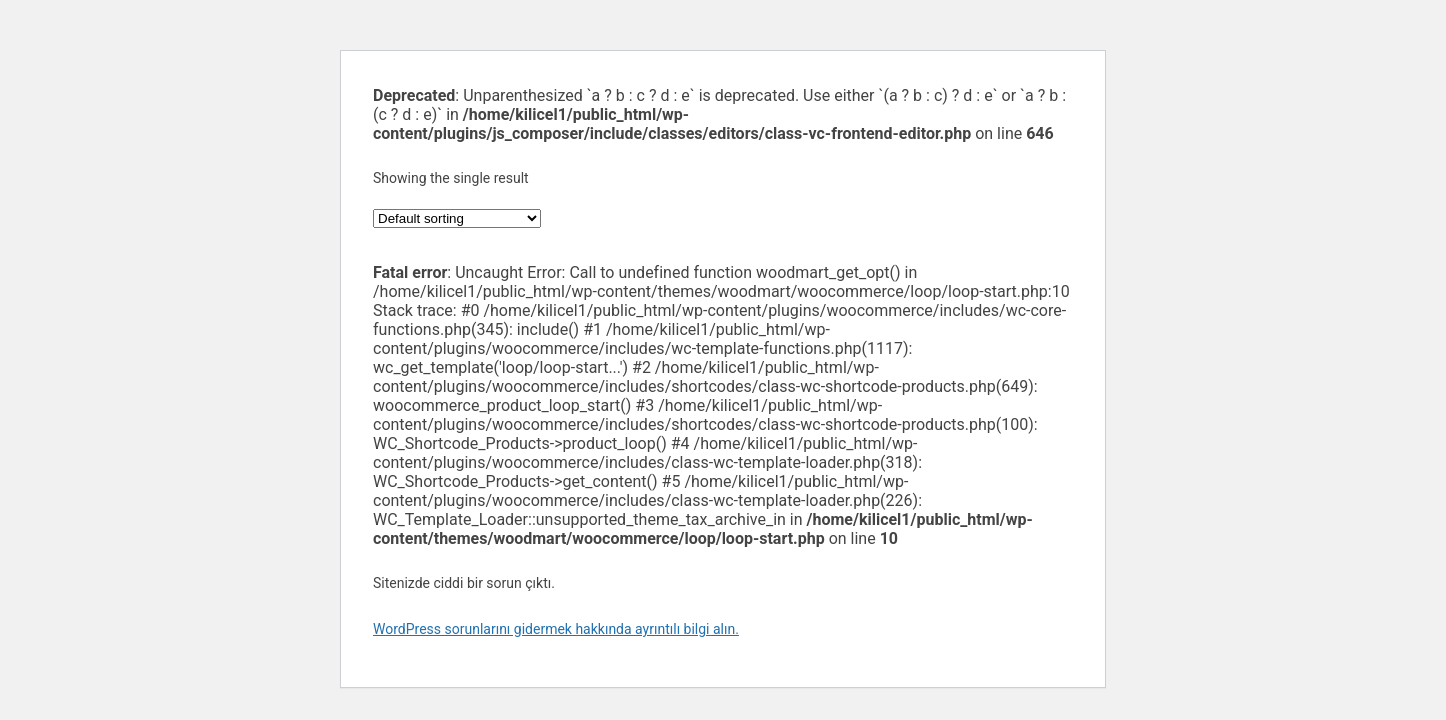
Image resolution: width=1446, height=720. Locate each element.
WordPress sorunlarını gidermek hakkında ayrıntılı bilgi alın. (556, 629)
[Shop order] (457, 218)
